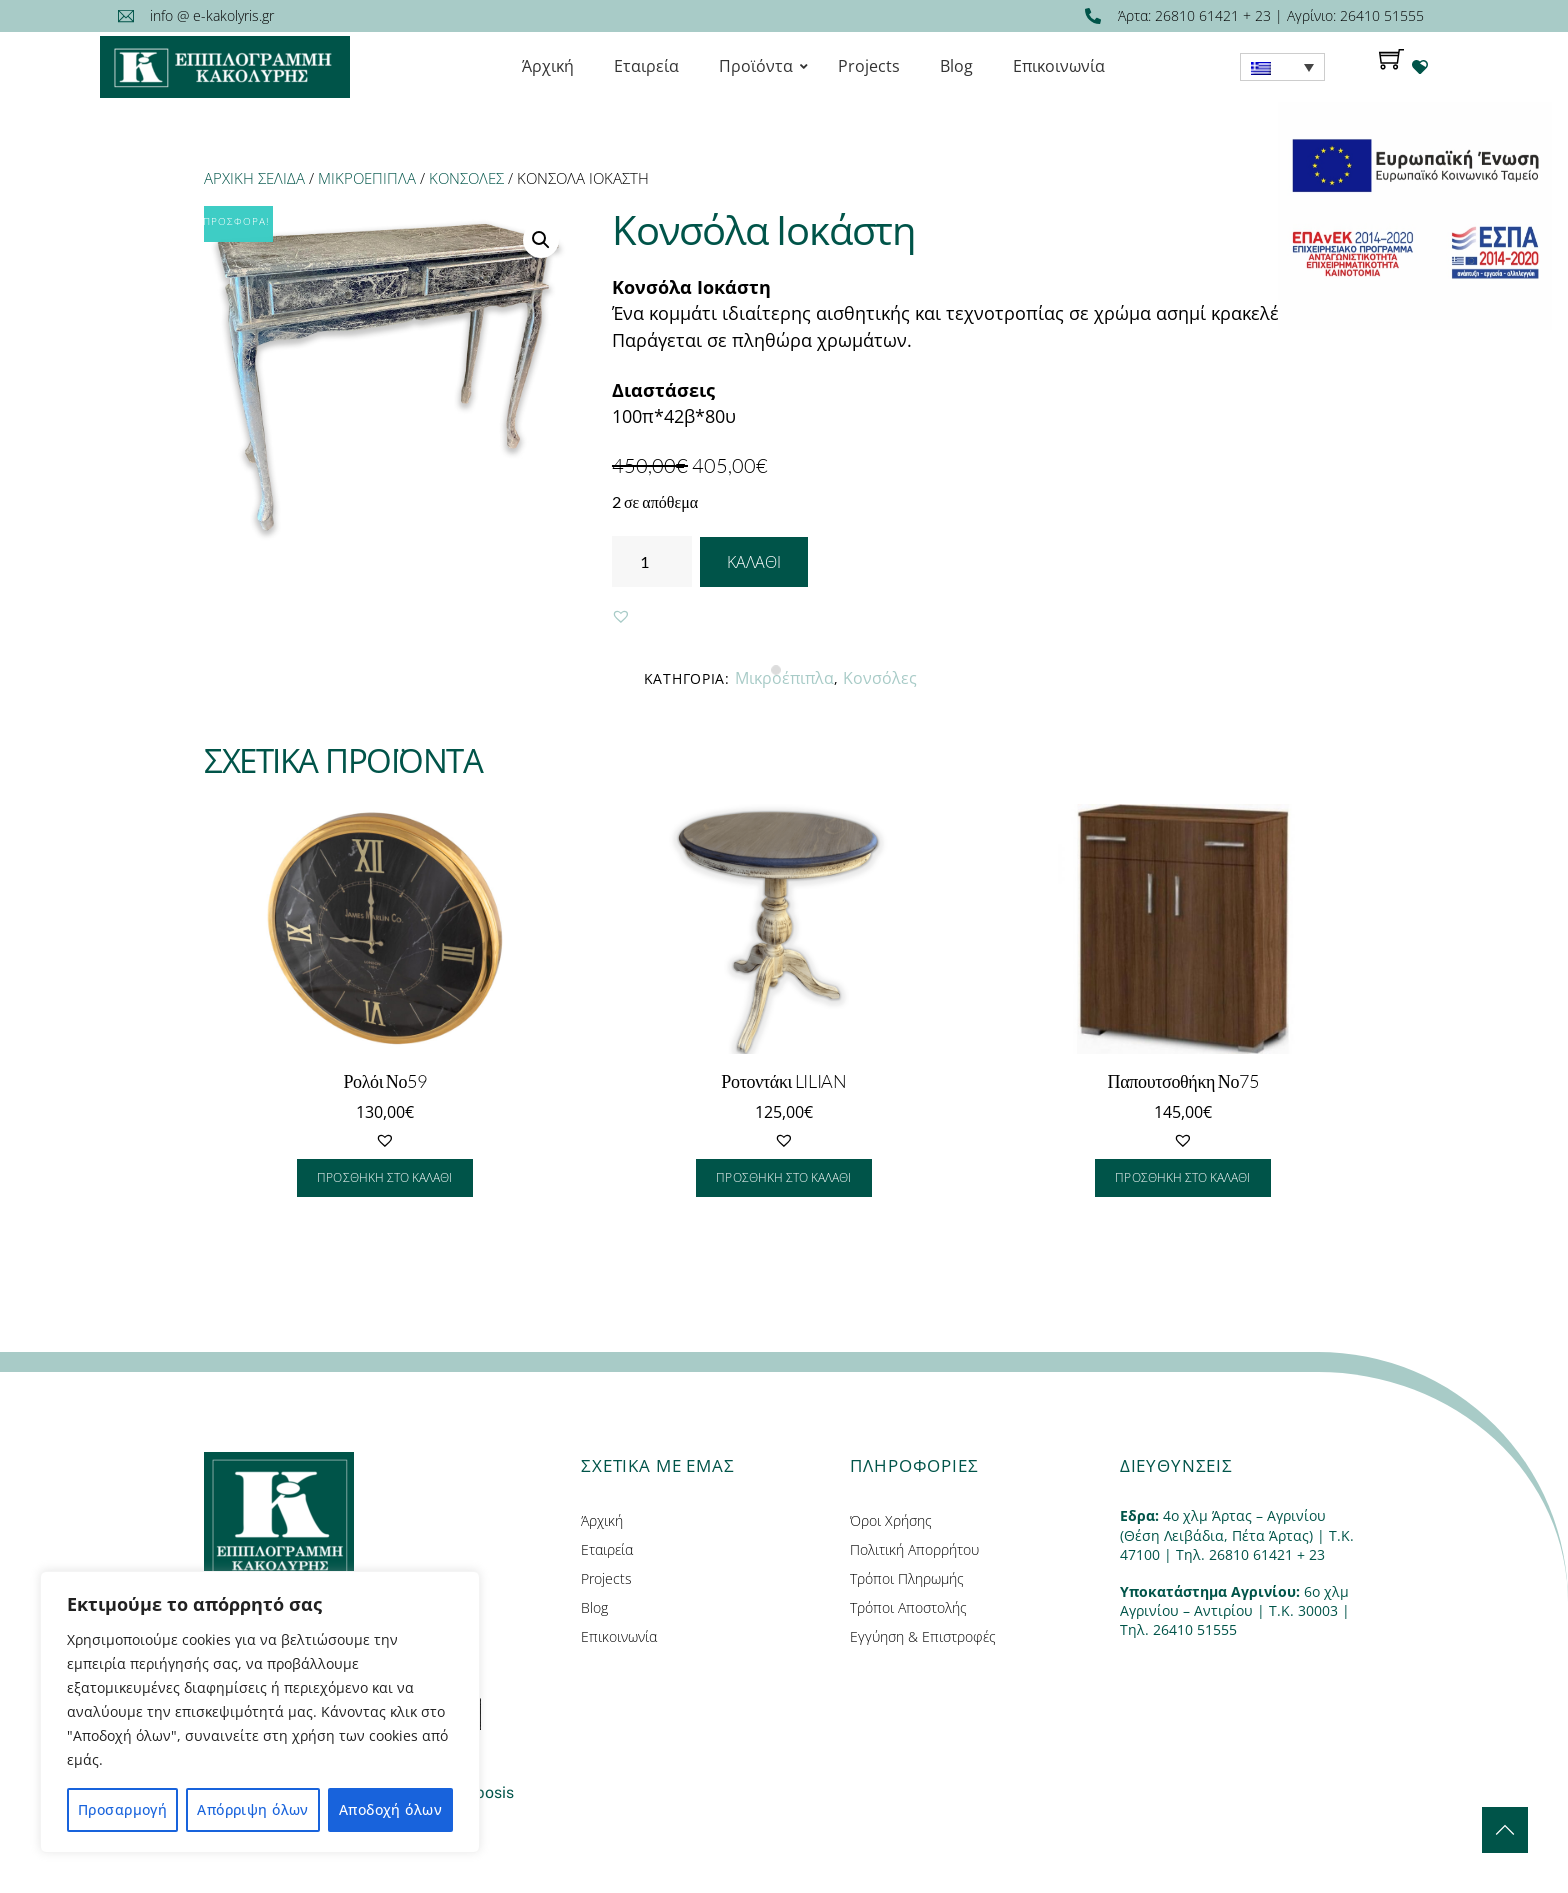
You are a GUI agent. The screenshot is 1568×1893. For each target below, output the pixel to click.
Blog (594, 1607)
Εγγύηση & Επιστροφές (923, 1636)
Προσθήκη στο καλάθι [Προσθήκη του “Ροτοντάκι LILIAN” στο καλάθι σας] (783, 1177)
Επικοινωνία (619, 1636)
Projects (606, 1578)
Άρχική (602, 1520)
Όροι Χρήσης (891, 1520)
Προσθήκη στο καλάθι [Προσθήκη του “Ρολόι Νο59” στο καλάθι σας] (384, 1177)
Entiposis (480, 1792)
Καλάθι (754, 562)
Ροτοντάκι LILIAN (783, 1081)
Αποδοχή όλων (390, 1809)
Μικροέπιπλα (367, 178)
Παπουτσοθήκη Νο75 (1183, 1081)
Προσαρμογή (122, 1809)
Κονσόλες (466, 178)
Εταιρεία (607, 1549)
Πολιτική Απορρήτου (914, 1549)
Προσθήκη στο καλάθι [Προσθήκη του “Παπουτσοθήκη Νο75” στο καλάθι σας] (1182, 1177)
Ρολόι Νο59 (384, 1081)
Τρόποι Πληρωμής (907, 1578)
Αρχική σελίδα (254, 178)
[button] (621, 616)
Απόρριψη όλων (252, 1809)
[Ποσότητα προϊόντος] (652, 561)
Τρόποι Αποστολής (908, 1607)
